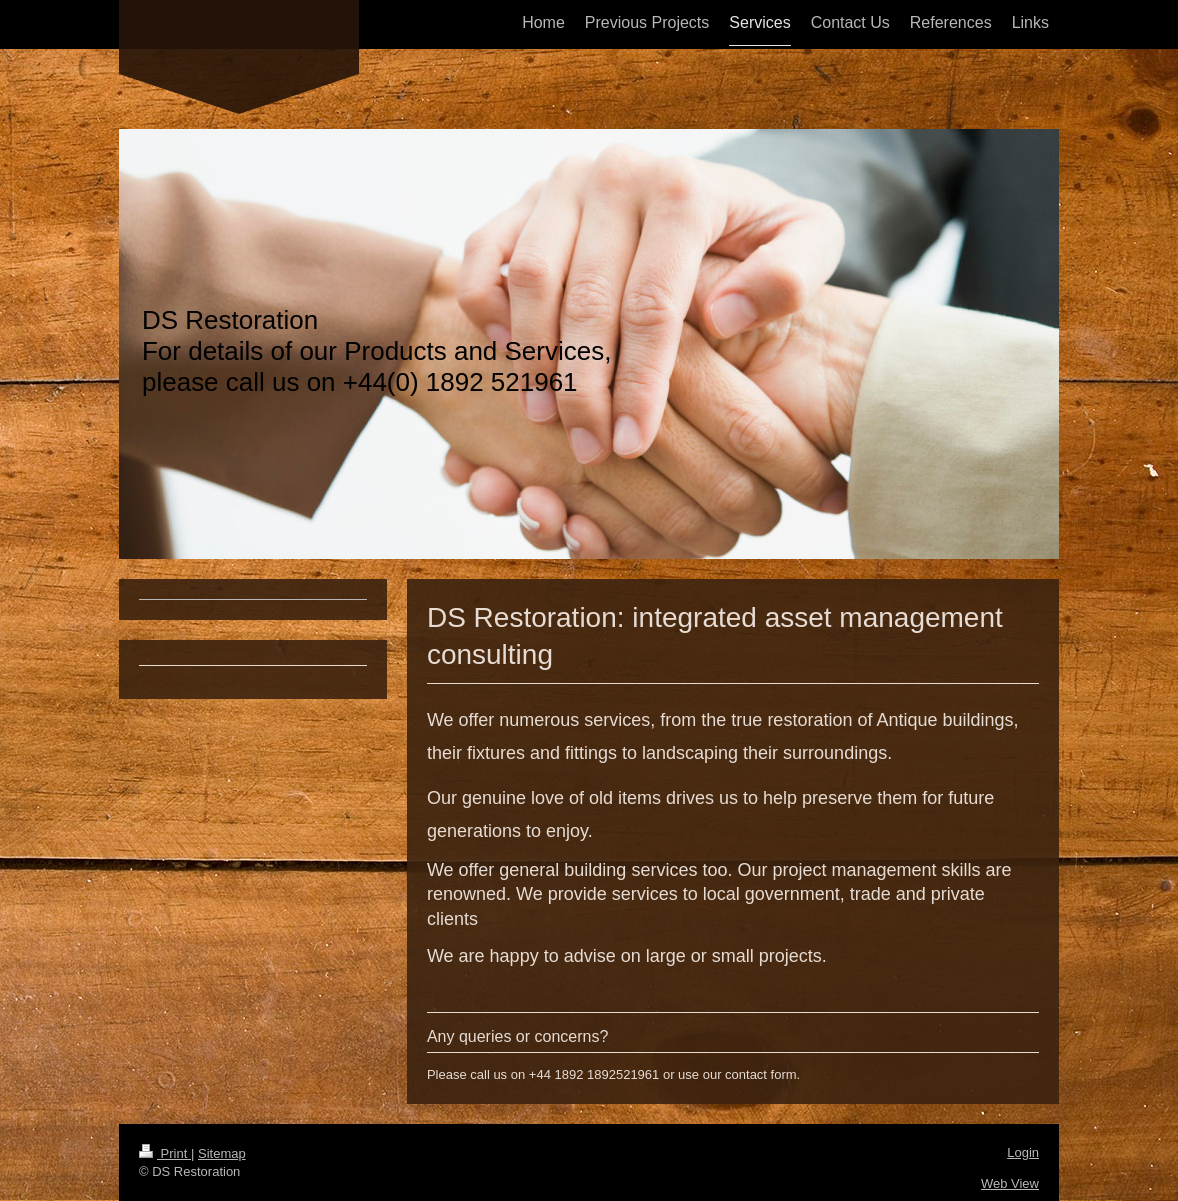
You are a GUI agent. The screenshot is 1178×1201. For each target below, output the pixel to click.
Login (1023, 1152)
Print (165, 1153)
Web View (1010, 1183)
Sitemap (222, 1153)
